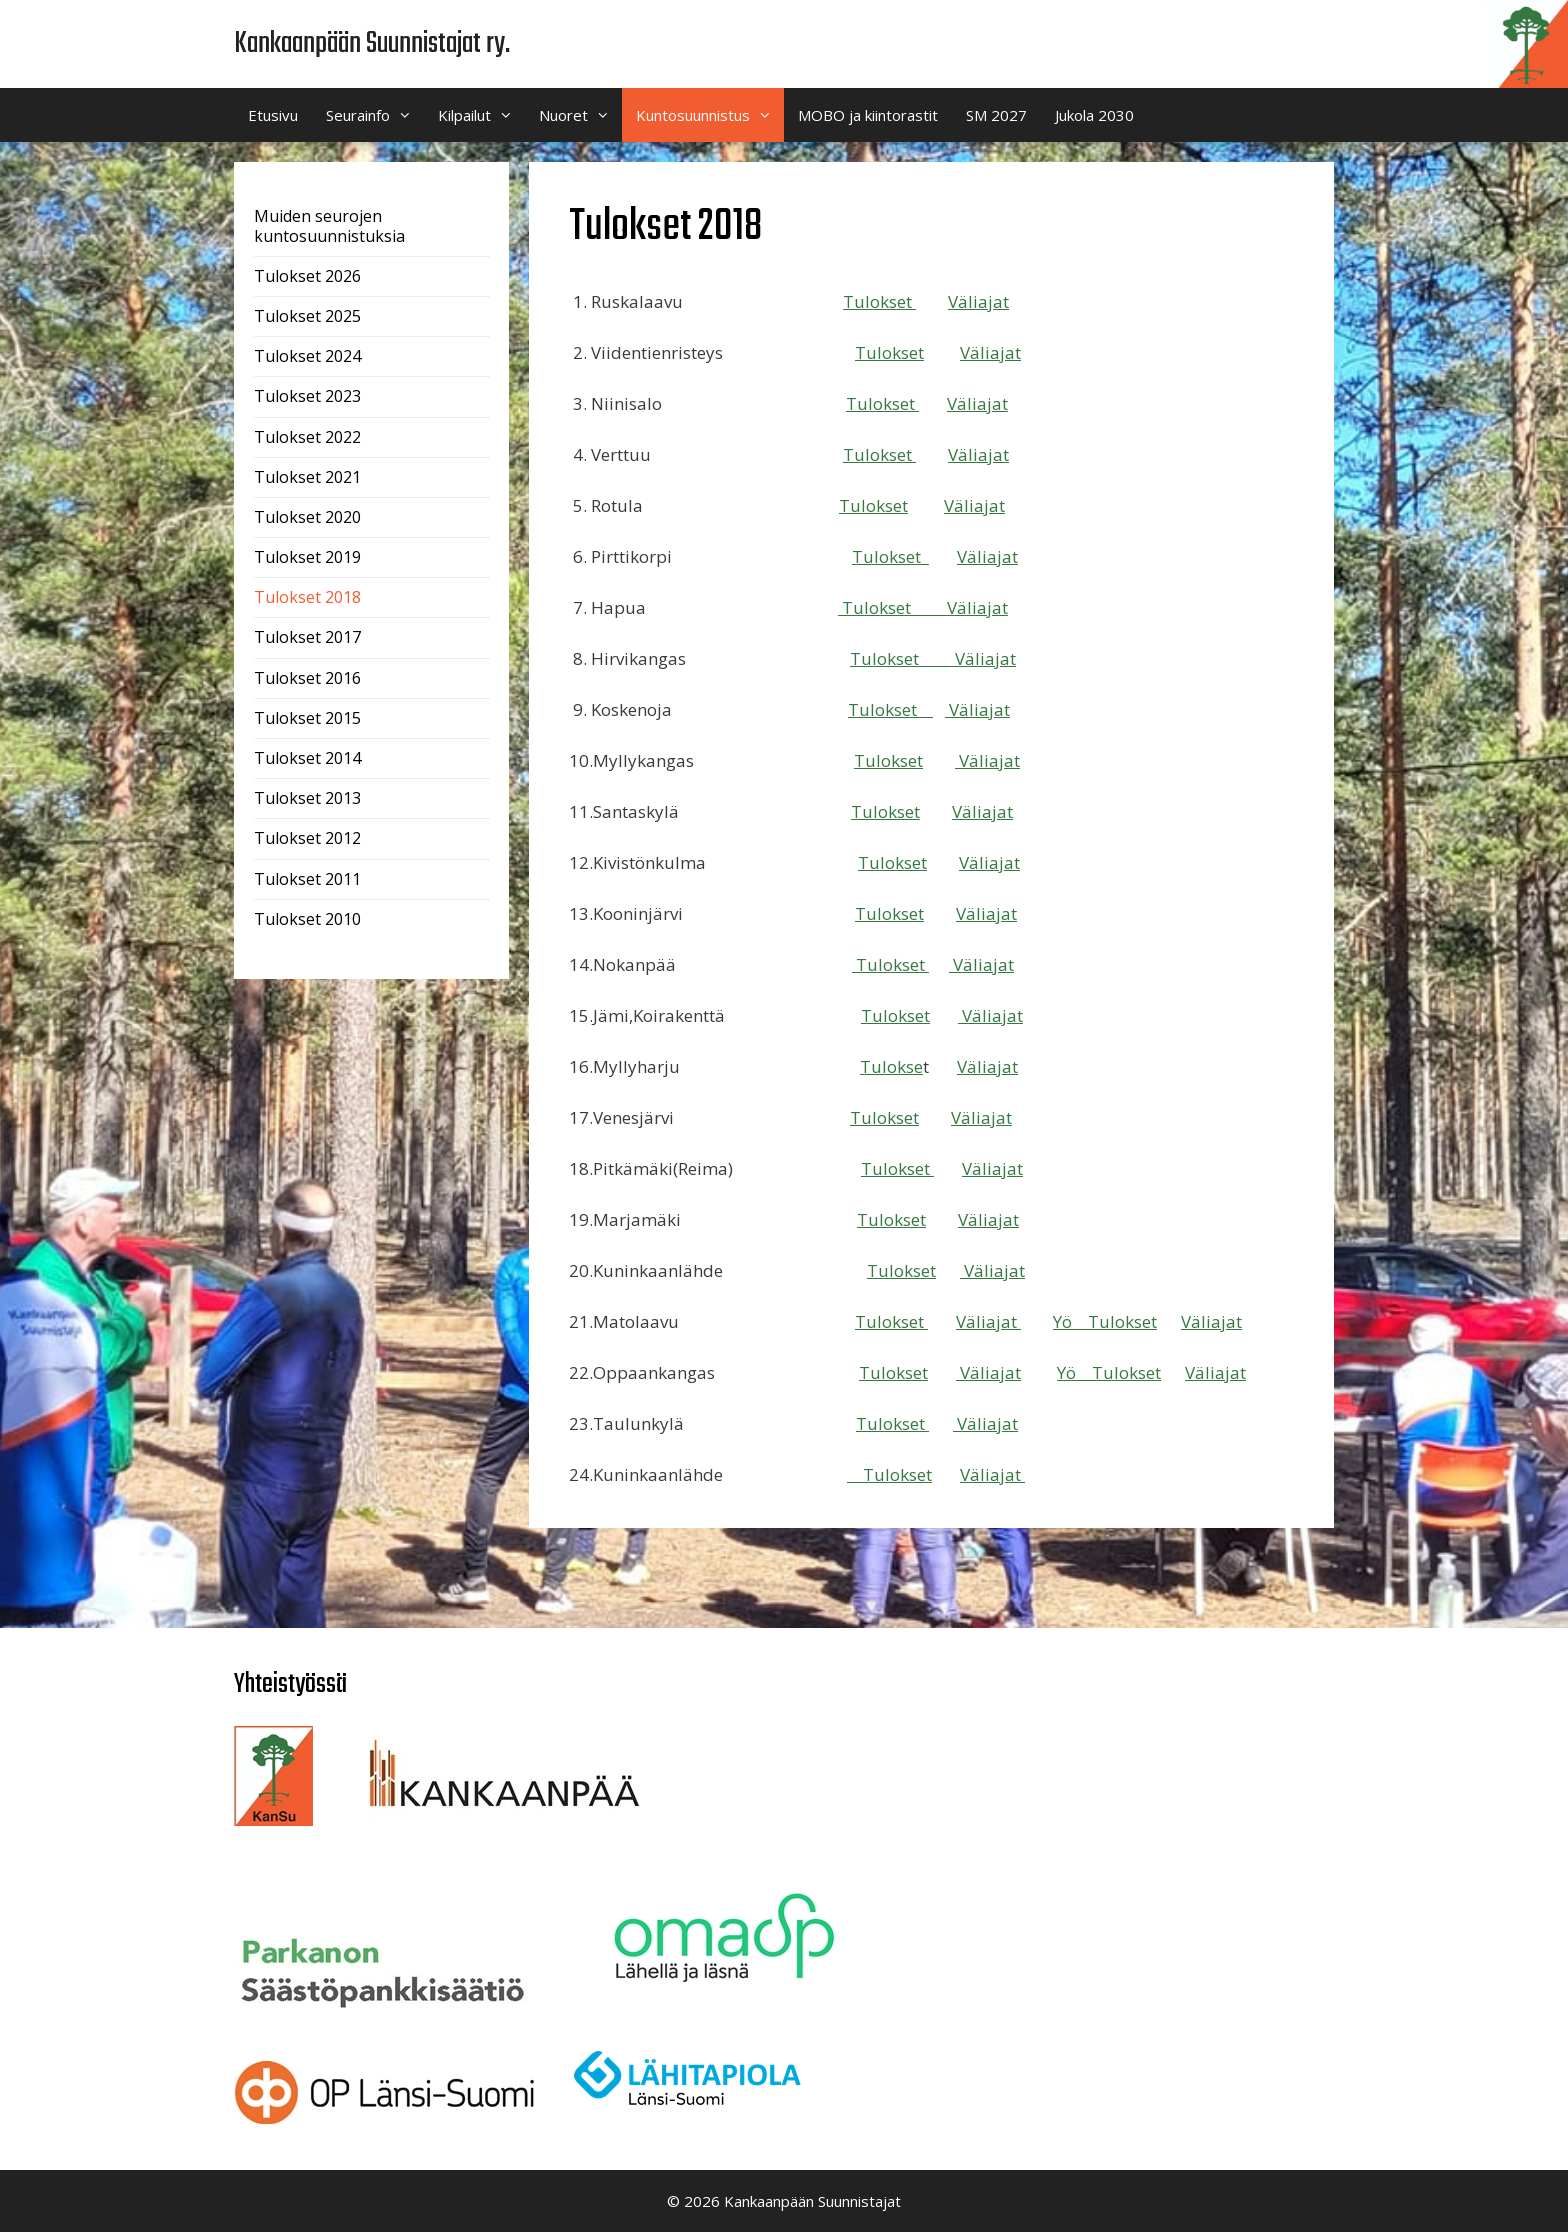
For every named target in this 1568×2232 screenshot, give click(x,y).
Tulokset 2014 (307, 758)
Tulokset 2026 (307, 276)
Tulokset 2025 (307, 316)
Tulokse (881, 658)
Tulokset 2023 (307, 396)
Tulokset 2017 (307, 637)
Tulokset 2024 (307, 356)
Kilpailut (481, 115)
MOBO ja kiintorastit (868, 115)
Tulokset (879, 301)
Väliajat (978, 301)
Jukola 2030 (1094, 115)
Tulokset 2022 (307, 437)
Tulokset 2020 (307, 517)
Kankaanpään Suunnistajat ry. (372, 44)
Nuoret (580, 115)
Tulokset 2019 (307, 557)
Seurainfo (375, 115)
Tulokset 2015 (307, 718)
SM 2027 (996, 115)
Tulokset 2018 (307, 597)
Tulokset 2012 (307, 838)
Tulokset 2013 (307, 798)
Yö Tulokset (1105, 1321)
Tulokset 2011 (307, 879)
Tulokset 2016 (307, 678)
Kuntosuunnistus (710, 115)
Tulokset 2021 (307, 477)
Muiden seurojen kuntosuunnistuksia (329, 225)
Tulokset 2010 (307, 919)
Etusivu (273, 115)
